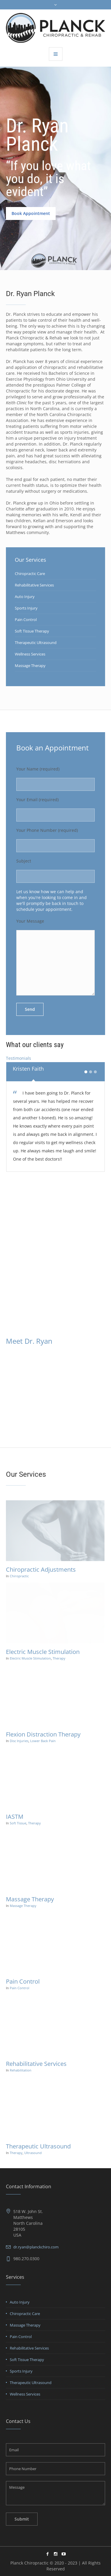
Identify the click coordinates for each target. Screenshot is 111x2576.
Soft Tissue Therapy (32, 631)
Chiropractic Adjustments (41, 1569)
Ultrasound (33, 2152)
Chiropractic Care (30, 573)
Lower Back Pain (43, 1741)
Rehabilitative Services (34, 585)
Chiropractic (19, 1576)
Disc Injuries (19, 1741)
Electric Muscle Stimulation (43, 1652)
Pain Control (26, 619)
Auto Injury (25, 596)
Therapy (59, 1658)
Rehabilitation (20, 2070)
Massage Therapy (30, 665)
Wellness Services (30, 654)
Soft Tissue (18, 1823)
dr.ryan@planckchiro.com (36, 2247)
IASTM (14, 1817)
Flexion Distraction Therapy (43, 1734)
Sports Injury (26, 608)
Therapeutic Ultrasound (36, 642)
